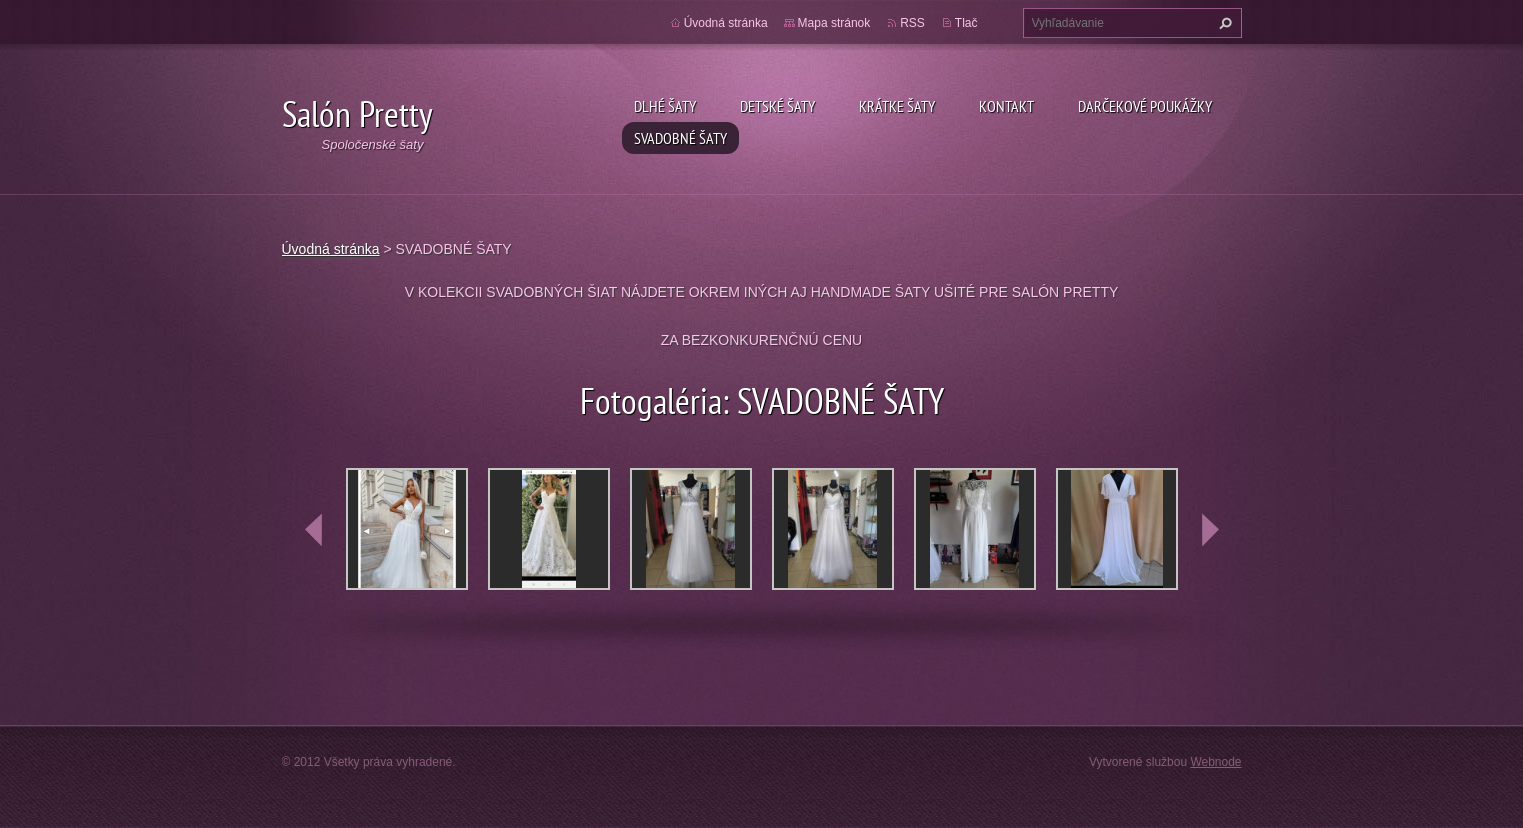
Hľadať (1223, 23)
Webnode (1215, 762)
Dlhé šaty (665, 106)
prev (314, 530)
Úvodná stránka (726, 23)
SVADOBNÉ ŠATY (680, 138)
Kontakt (1006, 106)
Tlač (966, 23)
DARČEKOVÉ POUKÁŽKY (1145, 106)
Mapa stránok (834, 23)
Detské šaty (777, 106)
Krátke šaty (897, 106)
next (1210, 530)
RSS (912, 23)
